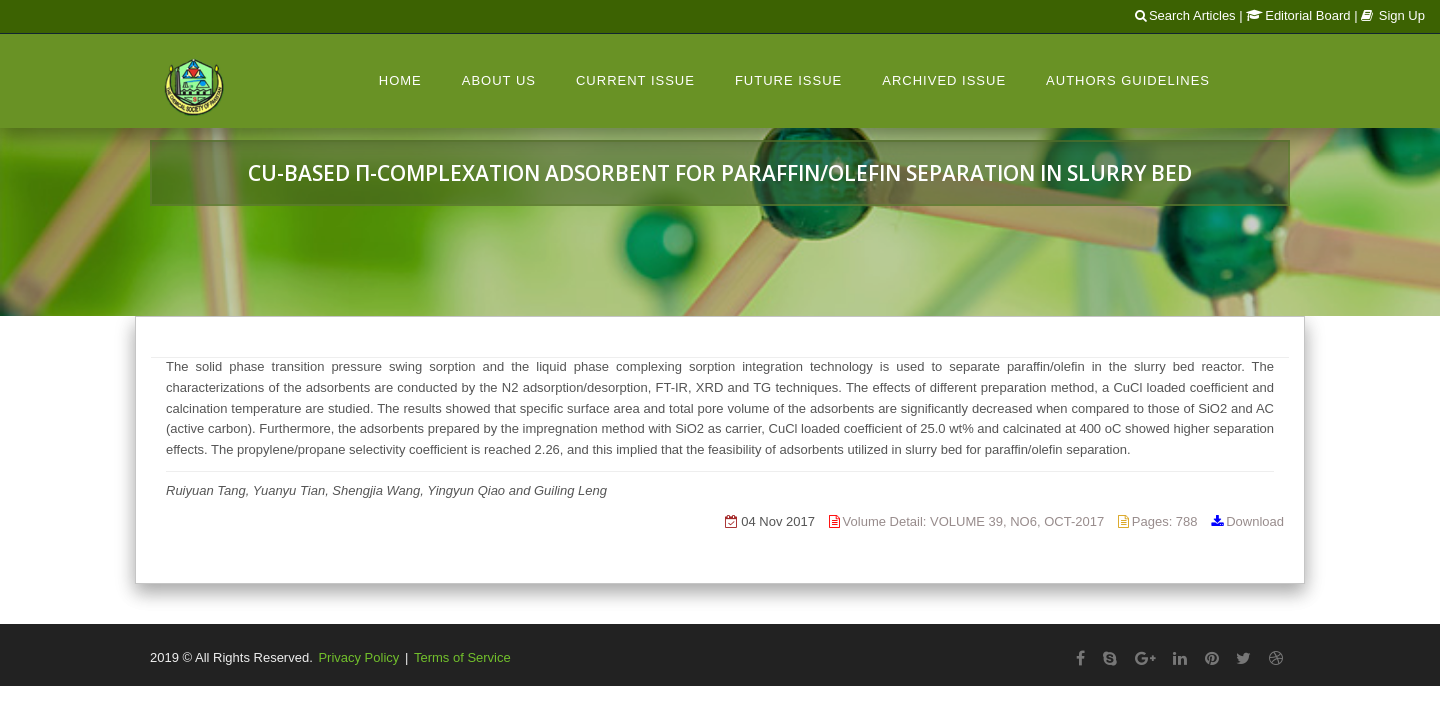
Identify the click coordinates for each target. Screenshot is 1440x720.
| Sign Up (1389, 15)
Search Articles (1185, 15)
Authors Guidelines (1128, 80)
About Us (499, 80)
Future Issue (788, 80)
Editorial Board (1298, 15)
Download (1255, 521)
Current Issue (635, 80)
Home (400, 80)
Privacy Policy (358, 657)
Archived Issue (944, 80)
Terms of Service (462, 657)
